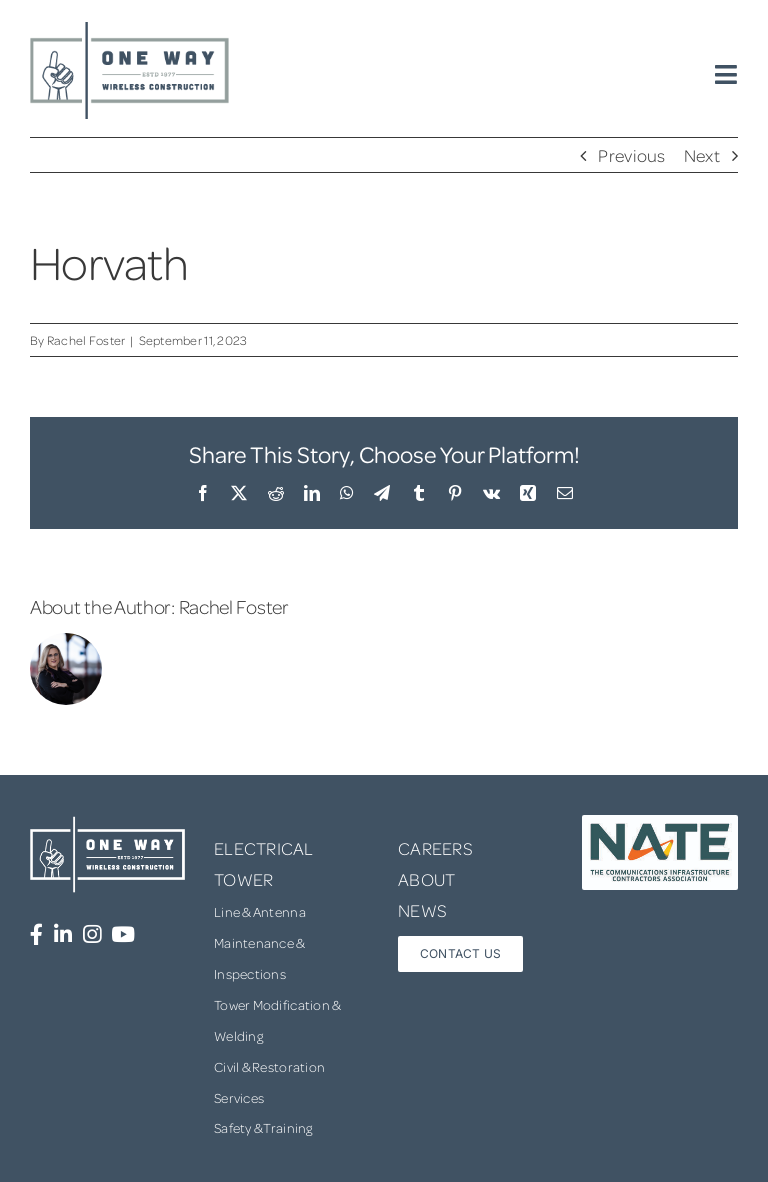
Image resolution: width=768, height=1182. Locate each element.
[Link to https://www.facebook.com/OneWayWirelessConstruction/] (36, 934)
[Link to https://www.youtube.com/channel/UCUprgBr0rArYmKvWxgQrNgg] (123, 934)
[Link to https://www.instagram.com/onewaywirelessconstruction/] (92, 934)
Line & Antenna (260, 911)
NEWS (422, 910)
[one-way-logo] (130, 29)
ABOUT (426, 879)
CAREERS (435, 848)
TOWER (243, 879)
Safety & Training (263, 1127)
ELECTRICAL (264, 848)
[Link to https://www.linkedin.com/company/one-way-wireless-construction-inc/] (63, 934)
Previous (631, 155)
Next (702, 155)
